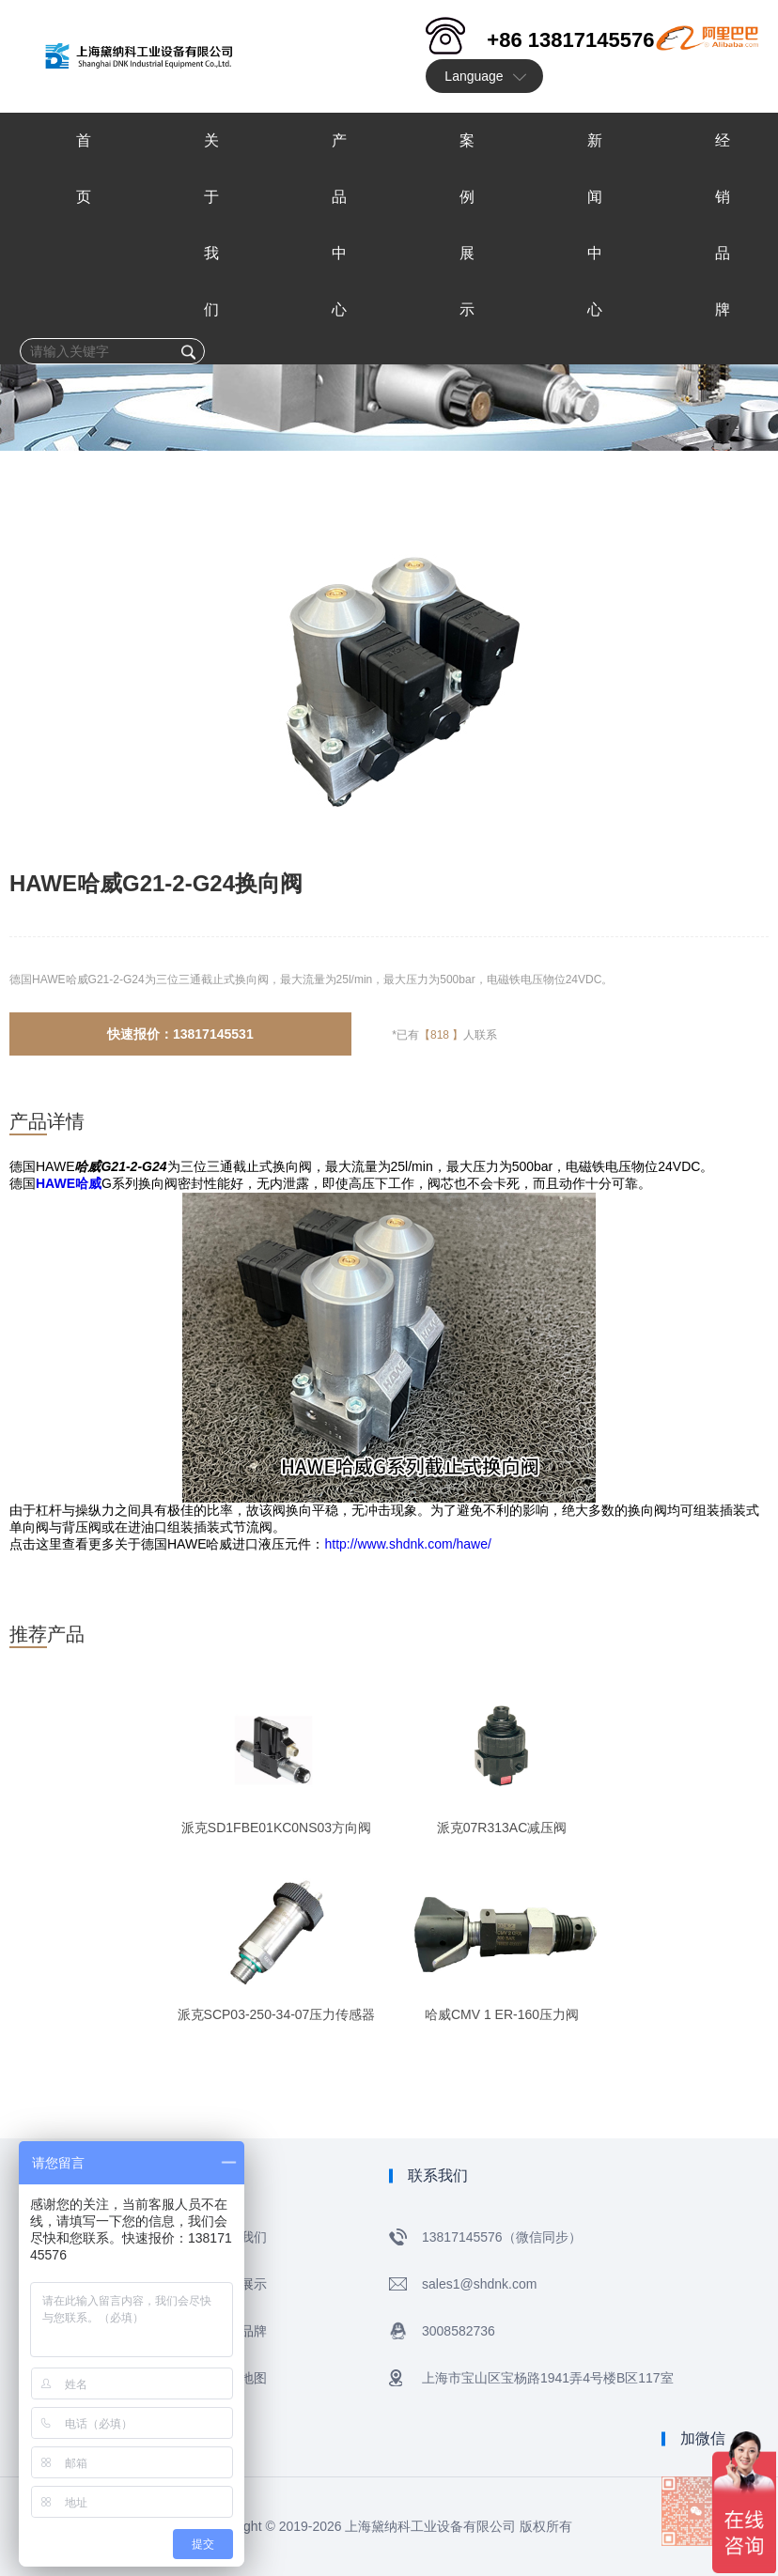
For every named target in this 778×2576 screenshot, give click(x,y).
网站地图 (240, 2377)
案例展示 (240, 2283)
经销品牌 (240, 2330)
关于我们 (240, 2236)
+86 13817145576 (570, 40)
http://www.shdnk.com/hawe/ (407, 1543)
